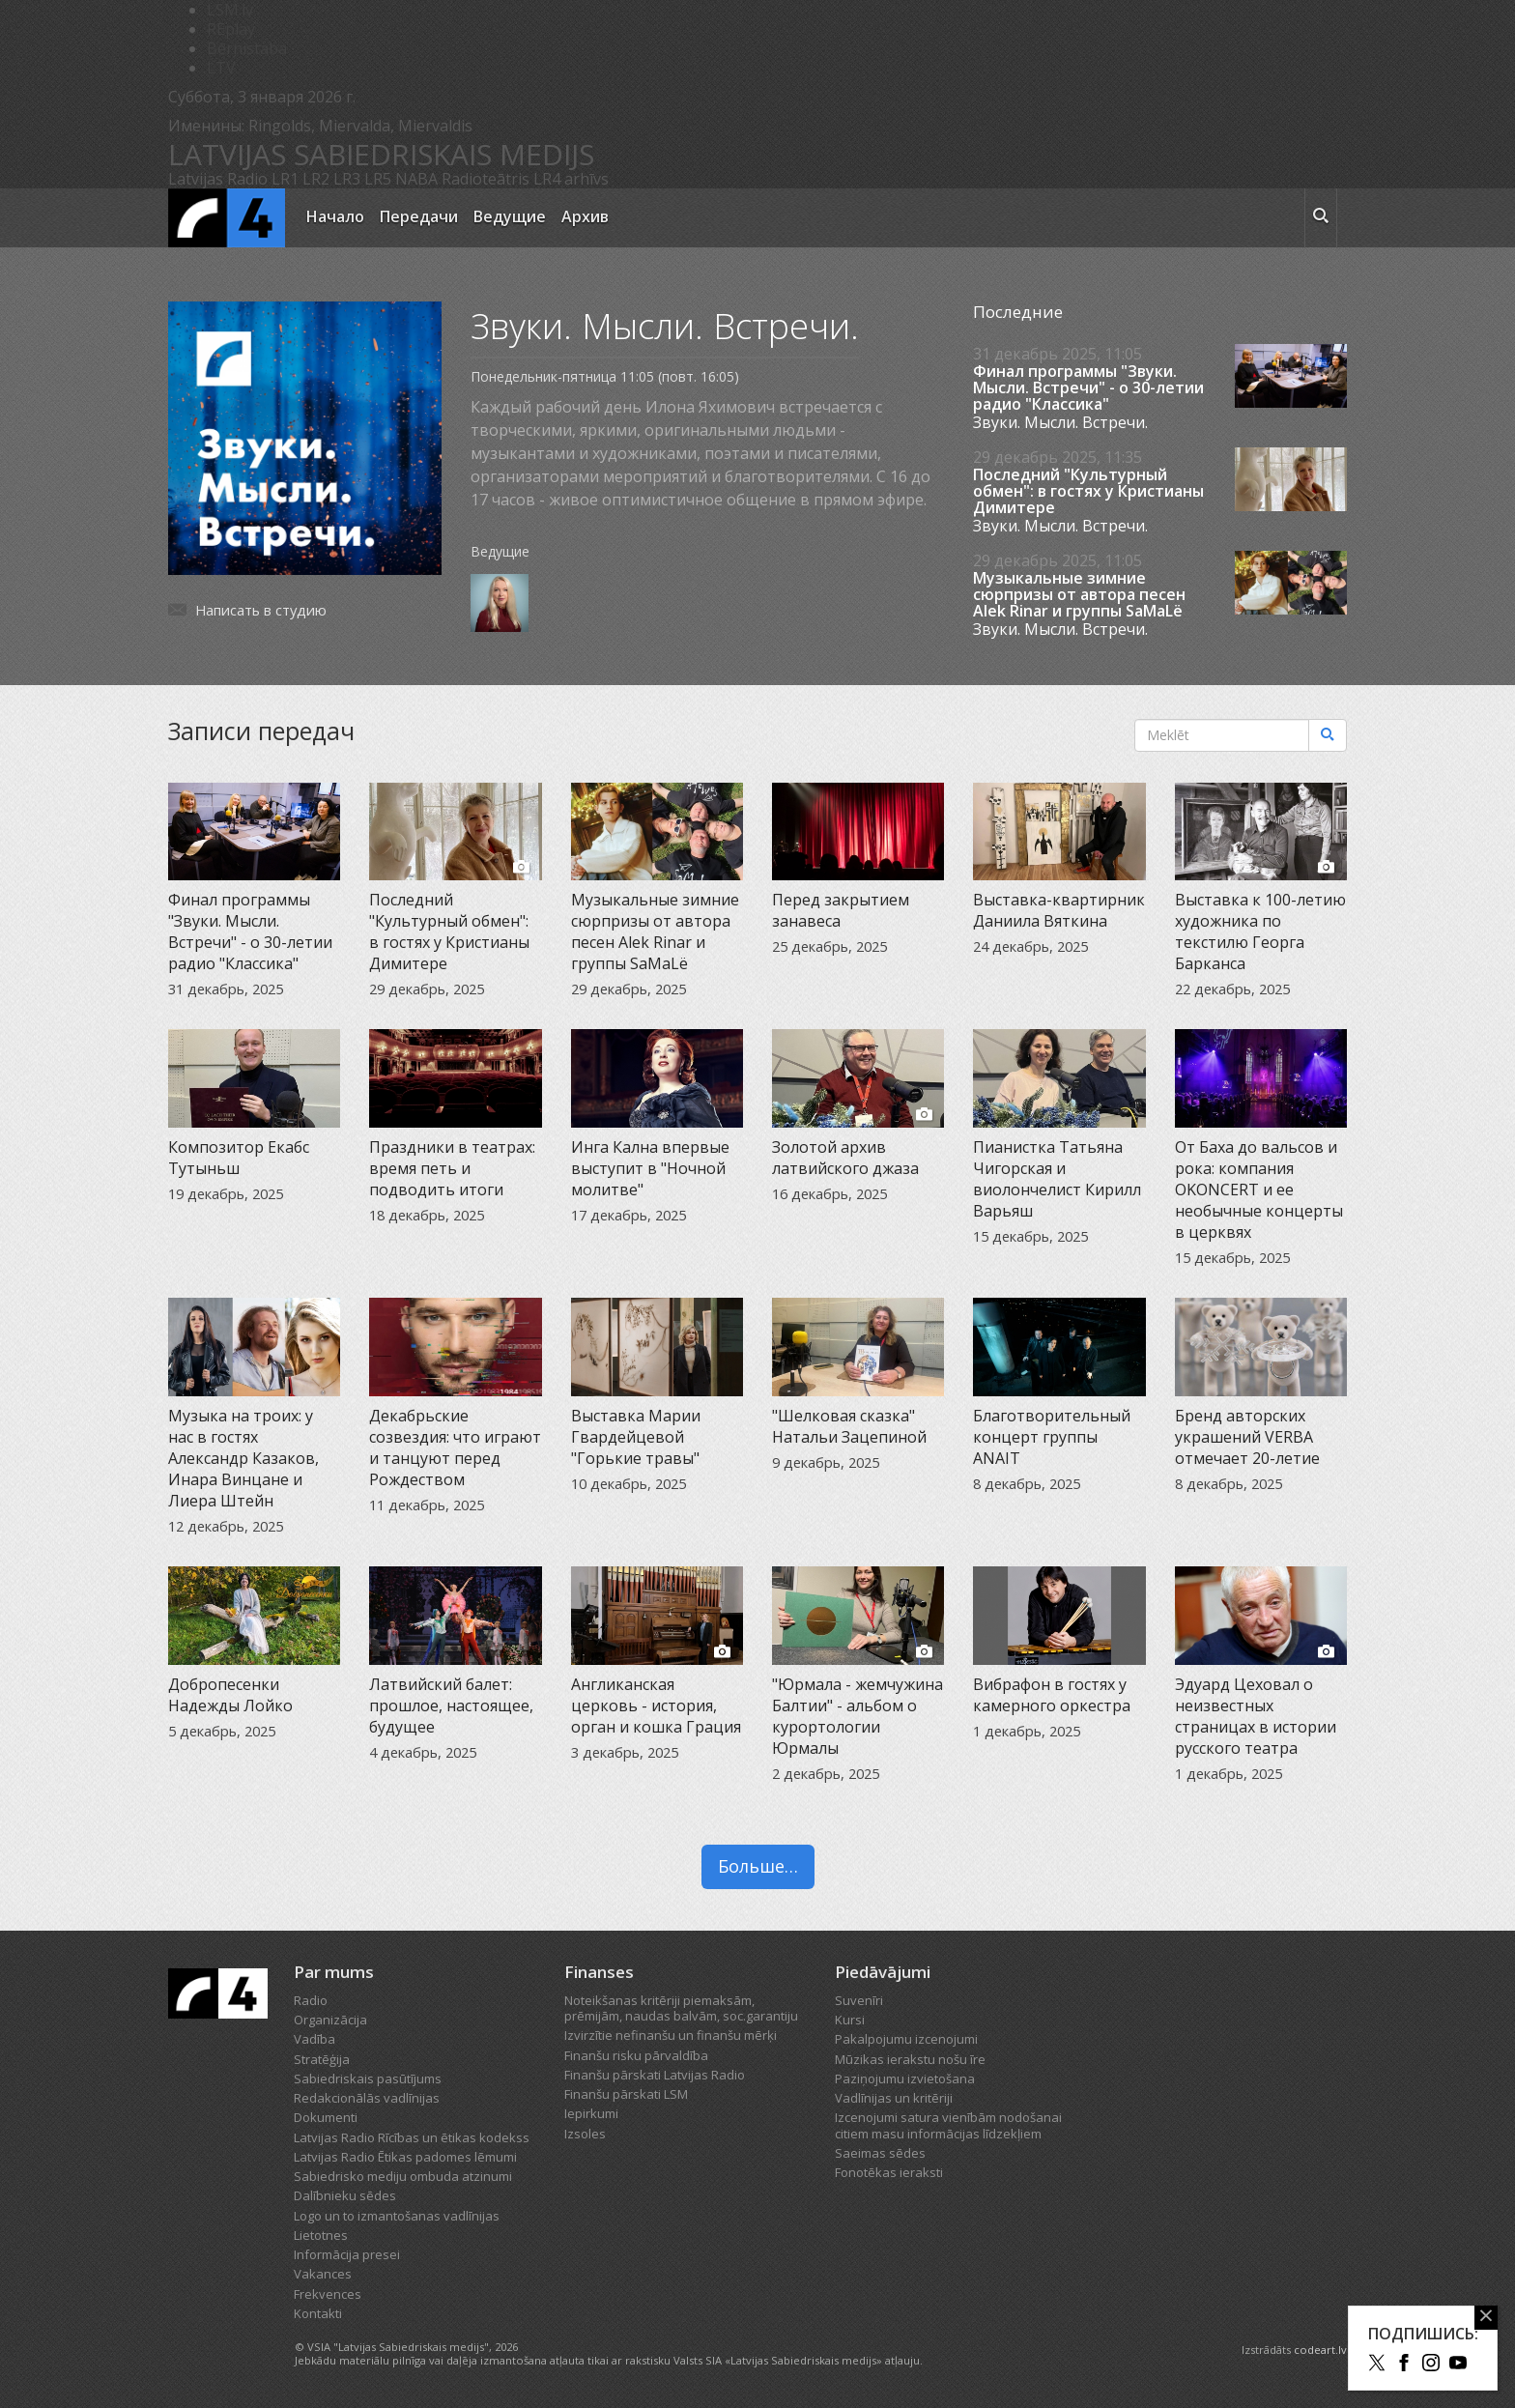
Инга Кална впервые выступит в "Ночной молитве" (650, 1168)
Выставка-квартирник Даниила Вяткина (1059, 910)
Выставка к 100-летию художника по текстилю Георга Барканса (1260, 931)
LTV (221, 67)
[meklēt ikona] (1320, 218)
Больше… (758, 1866)
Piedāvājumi (882, 1972)
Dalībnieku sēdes (345, 2195)
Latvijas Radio (218, 178)
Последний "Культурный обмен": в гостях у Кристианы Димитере (1088, 491)
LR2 (315, 178)
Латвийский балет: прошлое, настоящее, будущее (451, 1705)
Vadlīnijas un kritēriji (894, 2098)
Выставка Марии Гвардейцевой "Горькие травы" (635, 1437)
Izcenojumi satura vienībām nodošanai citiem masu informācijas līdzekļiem (948, 2124)
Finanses (599, 1972)
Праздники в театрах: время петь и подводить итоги (452, 1168)
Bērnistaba (247, 48)
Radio (311, 2000)
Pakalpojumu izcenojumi (906, 2039)
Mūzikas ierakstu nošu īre (910, 2059)
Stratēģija (322, 2059)
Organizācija (330, 2019)
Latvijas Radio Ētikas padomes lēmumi (405, 2156)
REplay (231, 29)
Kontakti (318, 2313)
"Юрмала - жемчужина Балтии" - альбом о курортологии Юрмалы (857, 1716)
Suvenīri (859, 2000)
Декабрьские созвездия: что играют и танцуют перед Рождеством (455, 1447)
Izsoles (585, 2133)
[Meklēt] (1327, 735)
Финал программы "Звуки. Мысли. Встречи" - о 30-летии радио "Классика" (1088, 388)
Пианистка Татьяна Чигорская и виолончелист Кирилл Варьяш (1057, 1178)
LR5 (377, 178)
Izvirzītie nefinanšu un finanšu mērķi (670, 2035)
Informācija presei (347, 2254)
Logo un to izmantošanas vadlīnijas (397, 2215)
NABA (416, 178)
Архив (585, 216)
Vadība (314, 2039)
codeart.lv (1320, 2349)
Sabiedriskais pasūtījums (368, 2078)
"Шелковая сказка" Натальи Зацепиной (849, 1426)
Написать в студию (261, 609)
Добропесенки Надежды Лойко (230, 1695)
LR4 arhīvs (571, 178)
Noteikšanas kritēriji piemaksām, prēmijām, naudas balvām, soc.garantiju (681, 2008)
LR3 (346, 178)
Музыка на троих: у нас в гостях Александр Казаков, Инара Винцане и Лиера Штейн (243, 1458)
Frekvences (327, 2294)
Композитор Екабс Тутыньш (238, 1157)
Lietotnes (321, 2235)
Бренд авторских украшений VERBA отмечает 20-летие (1247, 1437)
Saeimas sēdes (880, 2153)
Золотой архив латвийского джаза (845, 1157)
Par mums (334, 1972)
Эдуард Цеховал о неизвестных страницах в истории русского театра (1255, 1716)
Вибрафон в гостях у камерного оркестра (1051, 1695)
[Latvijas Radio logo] (226, 217)
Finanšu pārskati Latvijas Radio (654, 2074)
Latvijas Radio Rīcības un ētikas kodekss (411, 2137)
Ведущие (509, 216)
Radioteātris (485, 178)
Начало (335, 216)
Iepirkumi (591, 2113)
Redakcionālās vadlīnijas (367, 2098)
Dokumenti (325, 2117)
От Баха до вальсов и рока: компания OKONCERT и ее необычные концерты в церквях (1259, 1189)
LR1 (285, 178)
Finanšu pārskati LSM (626, 2094)
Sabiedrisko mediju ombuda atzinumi (403, 2176)
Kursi (850, 2019)
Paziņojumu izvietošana (905, 2078)
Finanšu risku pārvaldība (636, 2055)
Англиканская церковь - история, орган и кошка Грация (656, 1705)
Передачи (419, 216)
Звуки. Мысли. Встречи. (1060, 422)
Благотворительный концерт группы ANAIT (1051, 1437)
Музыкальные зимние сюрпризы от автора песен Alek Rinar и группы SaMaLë (1079, 594)
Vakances (323, 2273)
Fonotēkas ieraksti (889, 2172)
